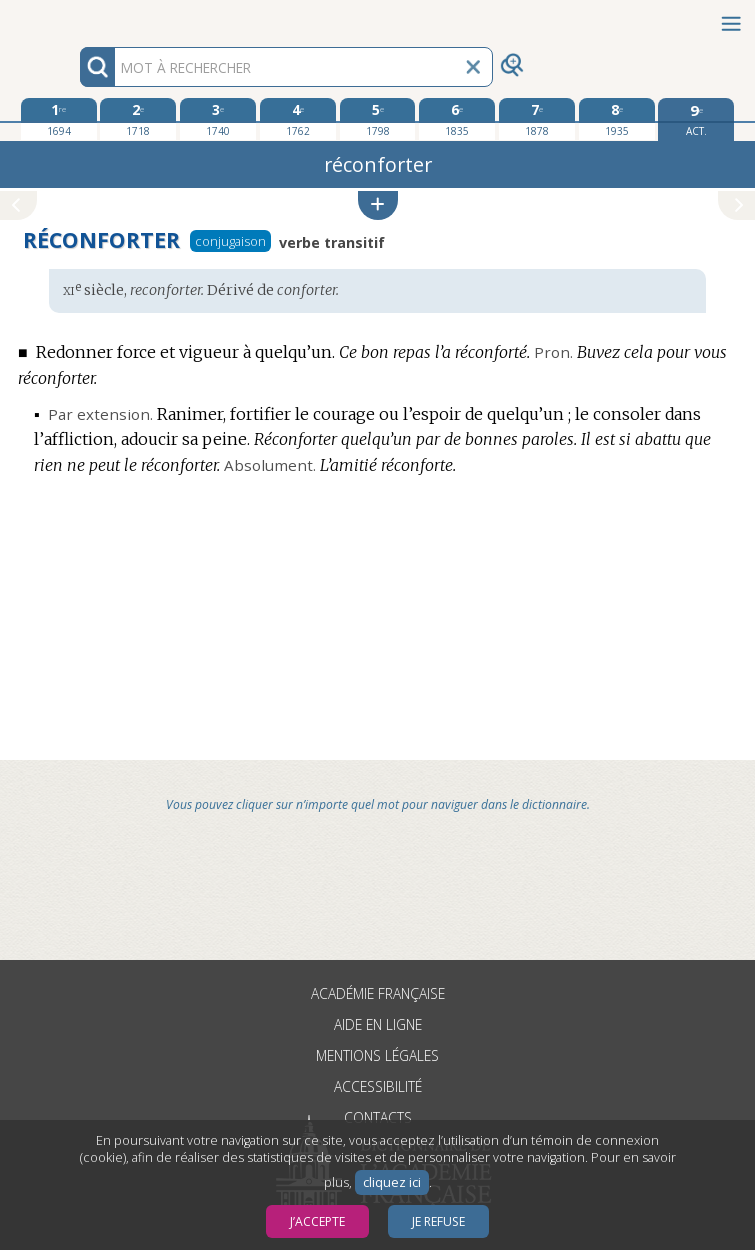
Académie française (378, 993)
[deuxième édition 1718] (138, 119)
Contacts (378, 1117)
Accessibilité (378, 1086)
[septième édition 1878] (537, 119)
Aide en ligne (378, 1024)
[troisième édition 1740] (218, 119)
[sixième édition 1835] (457, 119)
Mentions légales (377, 1055)
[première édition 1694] (59, 119)
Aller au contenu (78, 17)
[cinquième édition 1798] (378, 119)
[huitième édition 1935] (617, 119)
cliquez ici (392, 1182)
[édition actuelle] (696, 119)
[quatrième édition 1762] (298, 119)
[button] (378, 205)
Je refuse (438, 1221)
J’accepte (317, 1221)
